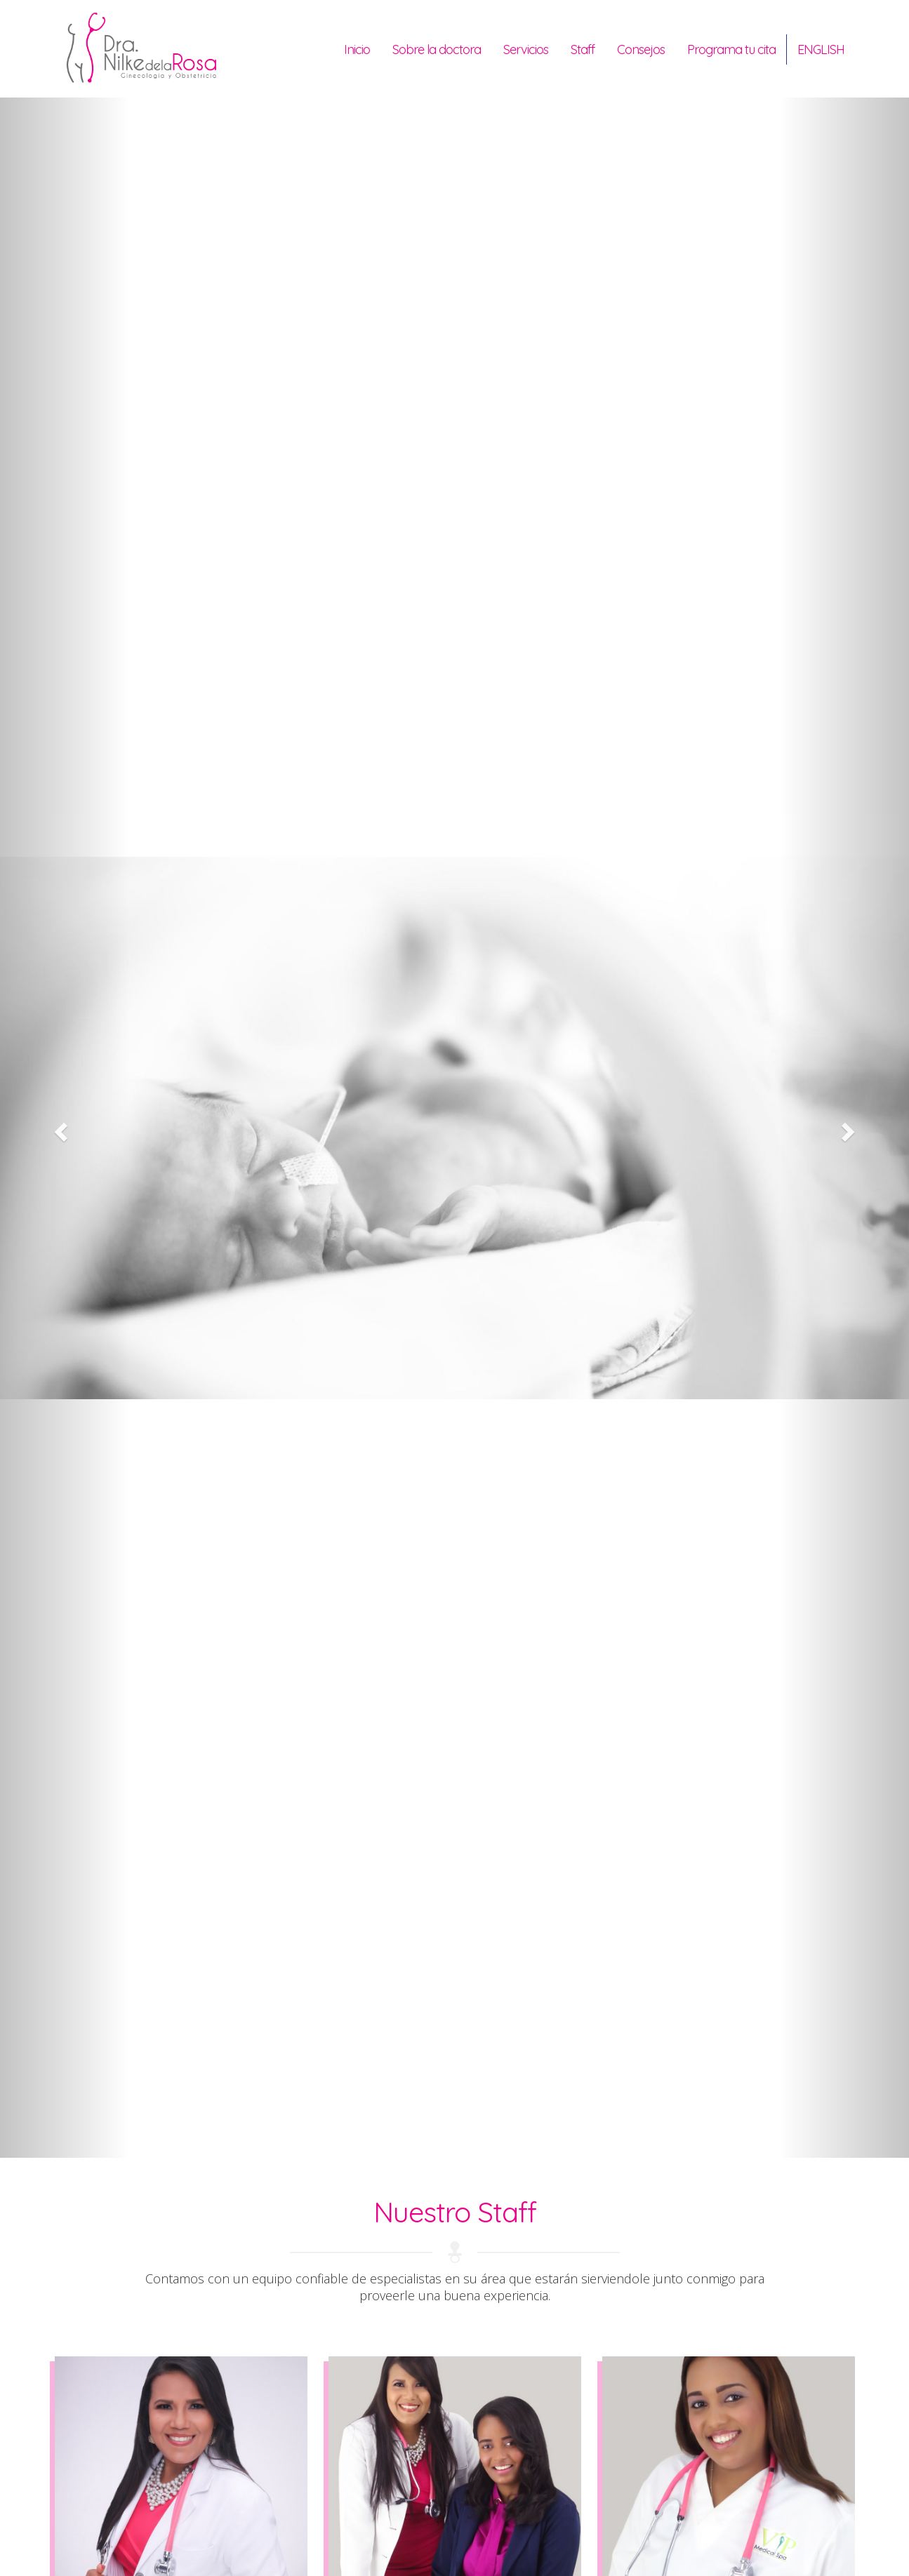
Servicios (525, 49)
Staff (583, 49)
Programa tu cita (731, 49)
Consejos (641, 49)
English (820, 49)
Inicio (357, 49)
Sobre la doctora (436, 49)
